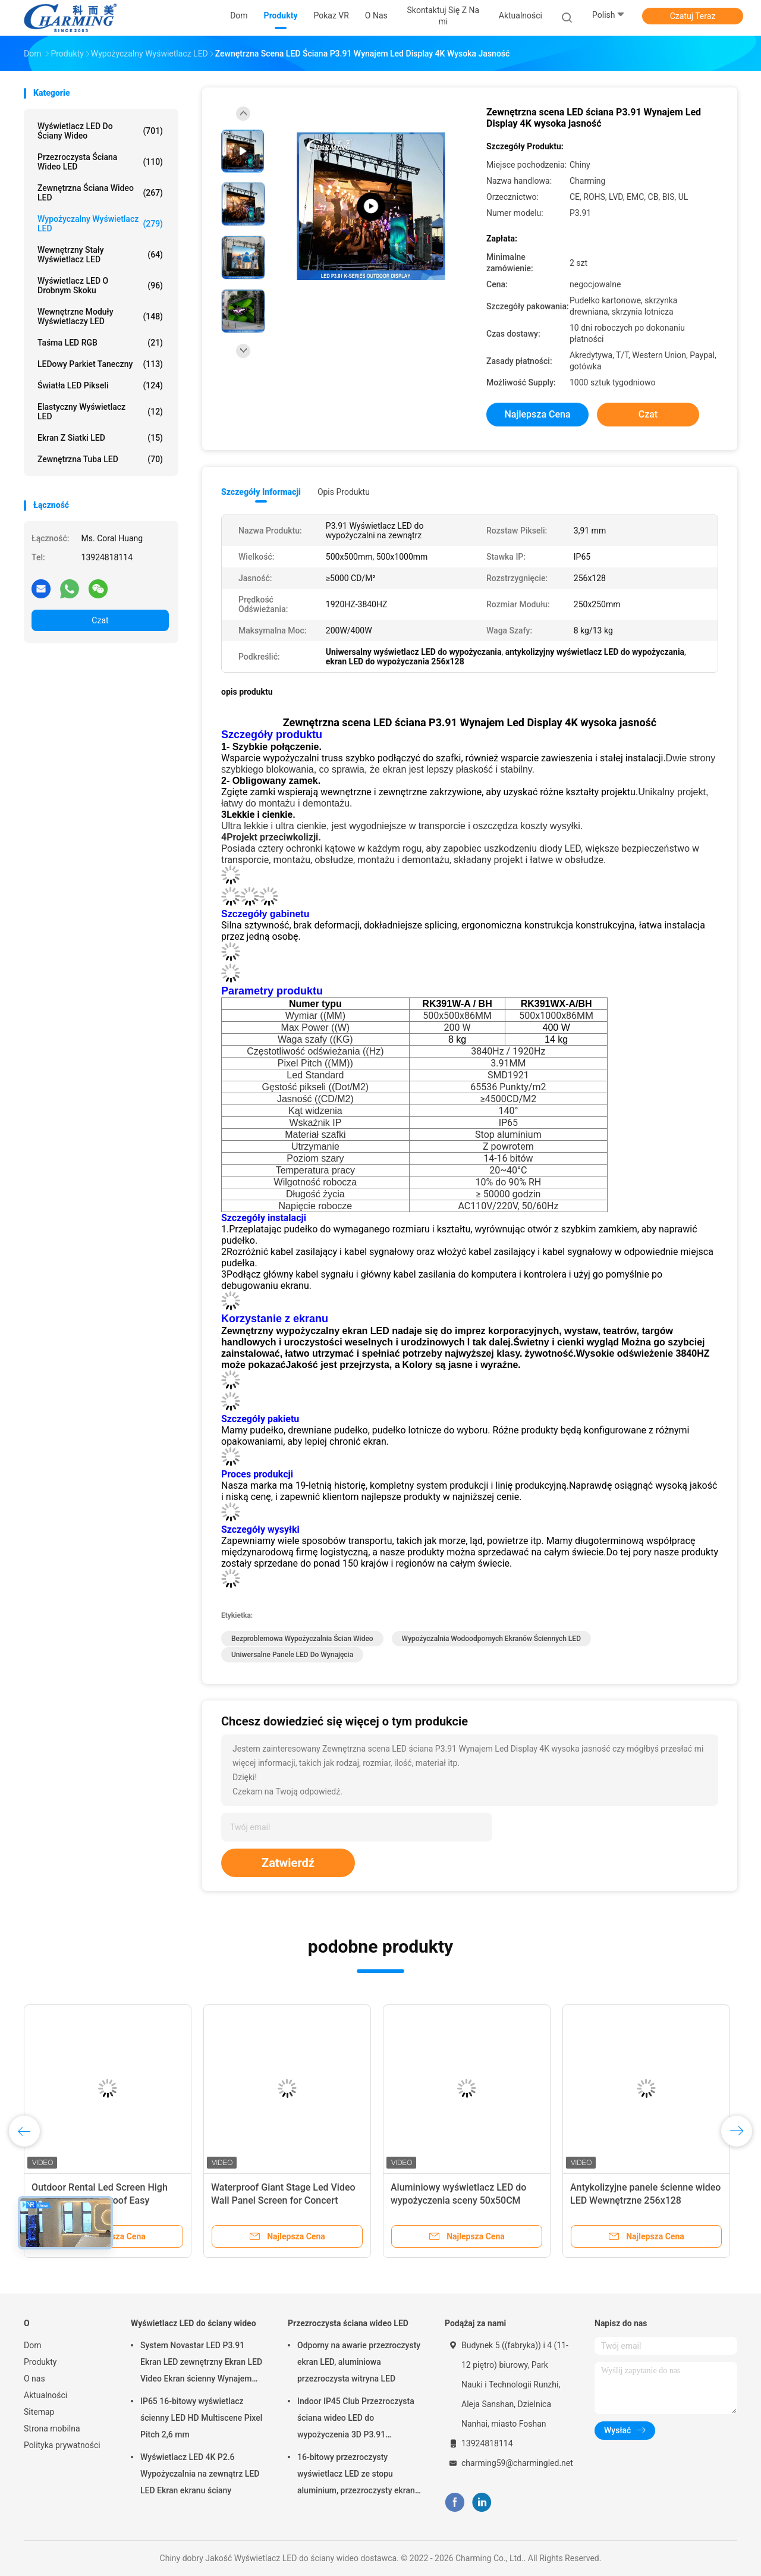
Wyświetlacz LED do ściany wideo (100, 130)
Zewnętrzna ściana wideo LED (100, 192)
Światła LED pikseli (100, 385)
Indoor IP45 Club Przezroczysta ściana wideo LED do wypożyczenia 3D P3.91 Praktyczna (355, 2419)
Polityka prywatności (62, 2445)
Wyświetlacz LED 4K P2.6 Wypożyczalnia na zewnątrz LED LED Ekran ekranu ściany (199, 2473)
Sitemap (39, 2412)
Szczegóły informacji (261, 492)
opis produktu (343, 492)
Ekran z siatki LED (100, 438)
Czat (100, 620)
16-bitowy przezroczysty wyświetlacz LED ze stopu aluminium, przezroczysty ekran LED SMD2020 (356, 2475)
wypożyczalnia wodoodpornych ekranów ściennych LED (491, 1638)
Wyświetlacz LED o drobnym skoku (100, 285)
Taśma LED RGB (100, 343)
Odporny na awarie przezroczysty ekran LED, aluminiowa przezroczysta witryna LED (358, 2361)
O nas (34, 2378)
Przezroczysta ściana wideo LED (100, 161)
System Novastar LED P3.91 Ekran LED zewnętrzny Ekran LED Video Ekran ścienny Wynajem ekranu (201, 2363)
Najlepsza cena (537, 414)
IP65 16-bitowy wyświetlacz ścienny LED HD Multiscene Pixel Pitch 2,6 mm (201, 2417)
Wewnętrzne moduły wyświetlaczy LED (100, 316)
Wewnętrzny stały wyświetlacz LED (100, 254)
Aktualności (45, 2395)
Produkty (40, 2362)
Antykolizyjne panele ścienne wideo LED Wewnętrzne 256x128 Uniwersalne (645, 2200)
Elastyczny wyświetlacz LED (100, 411)
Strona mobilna (52, 2428)
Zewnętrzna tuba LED (100, 459)
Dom (32, 2345)
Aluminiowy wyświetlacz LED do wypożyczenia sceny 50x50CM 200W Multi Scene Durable (458, 2200)
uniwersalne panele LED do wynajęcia (292, 1655)
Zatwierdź (288, 1863)
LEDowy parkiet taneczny (100, 364)
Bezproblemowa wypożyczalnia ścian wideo (302, 1638)
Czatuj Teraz (693, 16)
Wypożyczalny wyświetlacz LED (100, 223)
